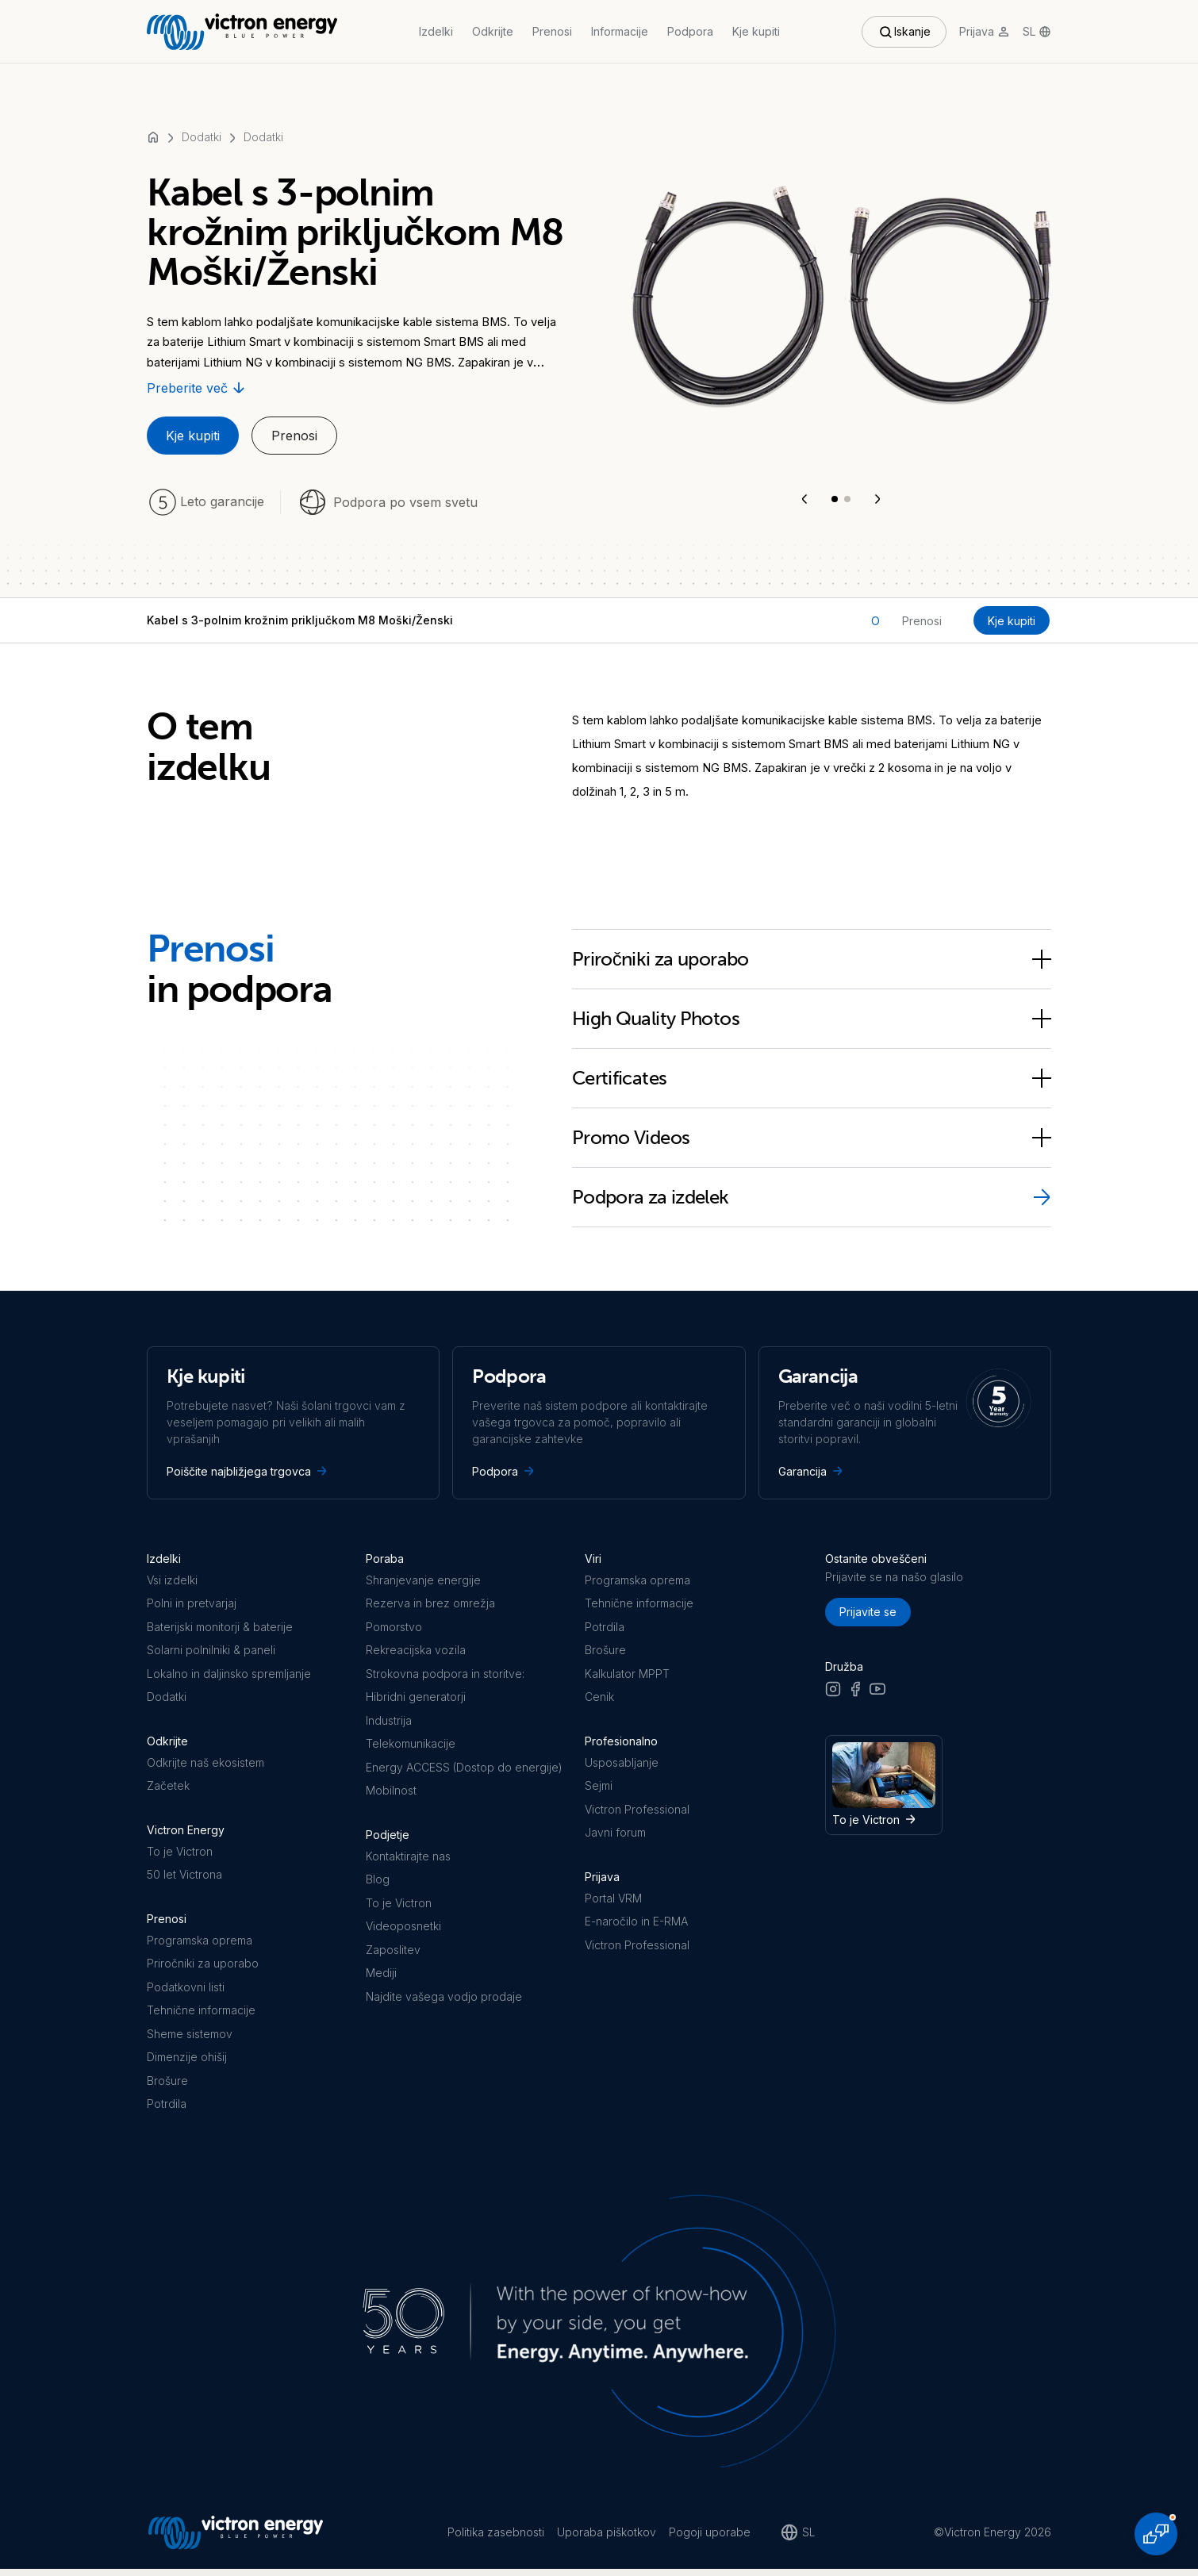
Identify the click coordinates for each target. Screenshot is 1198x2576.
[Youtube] (877, 1694)
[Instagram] (833, 1694)
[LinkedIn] (900, 1694)
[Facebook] (855, 1694)
